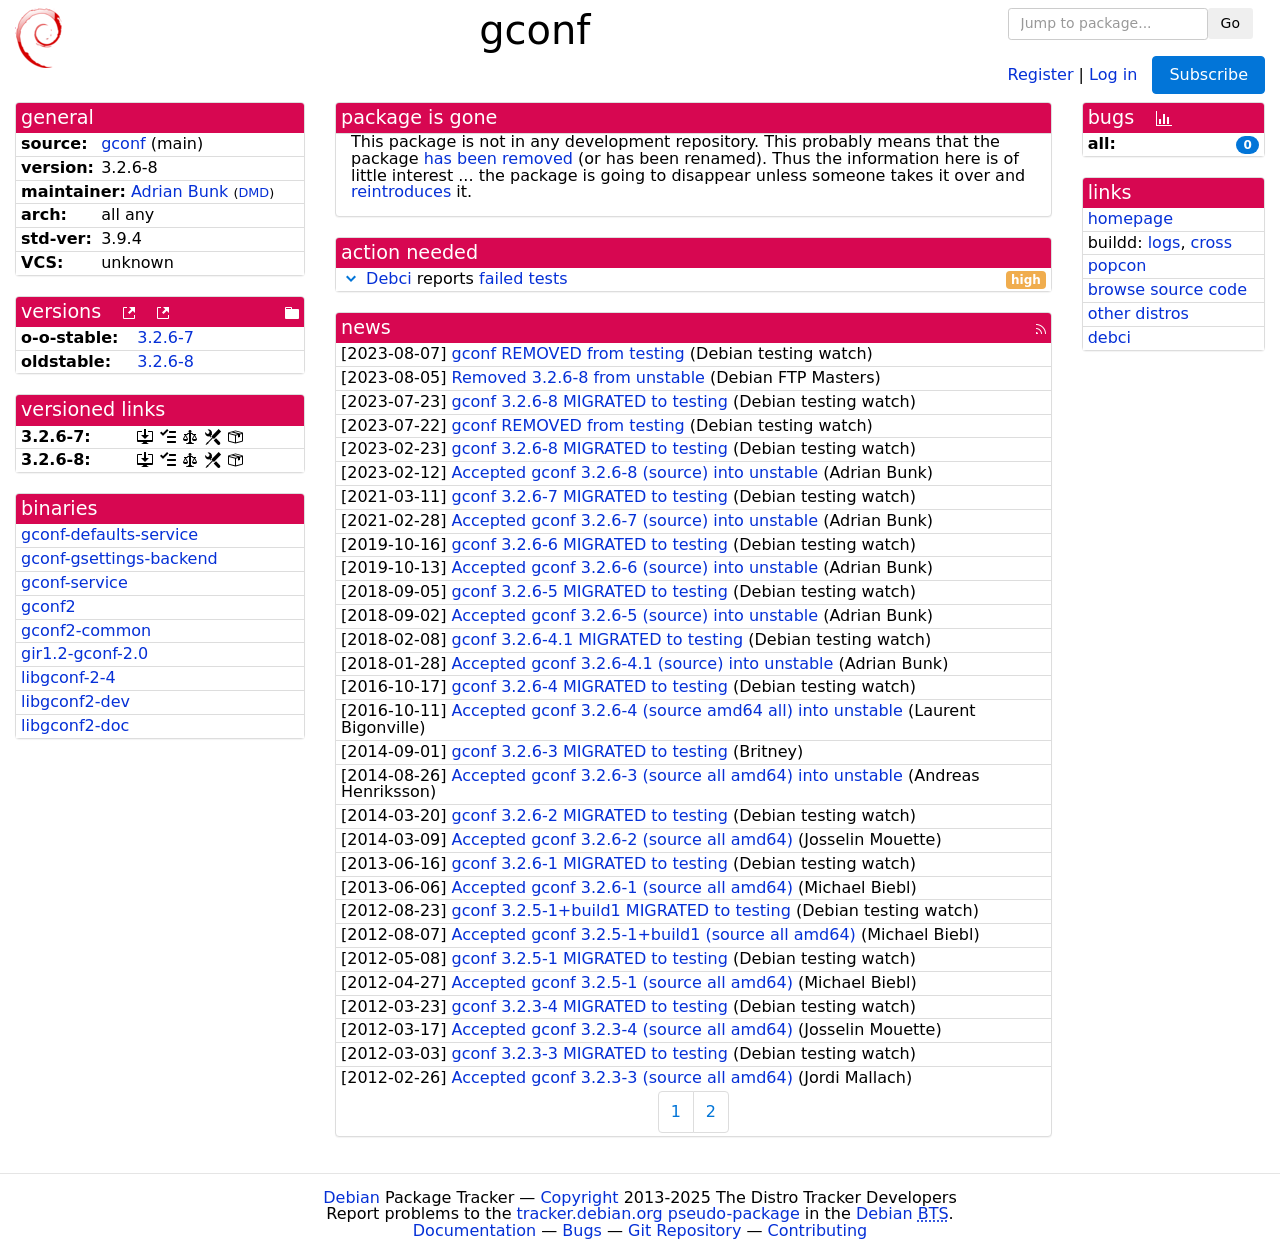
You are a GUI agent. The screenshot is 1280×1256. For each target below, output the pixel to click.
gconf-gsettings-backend (119, 558)
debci (1109, 337)
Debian (351, 1197)
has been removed (498, 158)
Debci (389, 278)
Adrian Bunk (179, 191)
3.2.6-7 (165, 337)
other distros (1138, 313)
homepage (1130, 218)
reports (693, 279)
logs (1164, 242)
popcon (1117, 265)
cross (1211, 242)
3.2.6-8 (165, 361)
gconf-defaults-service (109, 534)
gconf (123, 143)
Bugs (582, 1230)
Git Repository (684, 1230)
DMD (253, 192)
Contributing (818, 1230)
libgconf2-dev (75, 701)
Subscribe (1208, 74)
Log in (1113, 73)
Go (1230, 23)
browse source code (1167, 289)
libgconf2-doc (75, 725)
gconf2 (48, 606)
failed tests (523, 278)
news (366, 327)
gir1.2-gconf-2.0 (84, 653)
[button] (351, 278)
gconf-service (74, 582)
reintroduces (401, 191)
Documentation (474, 1230)
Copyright (579, 1197)
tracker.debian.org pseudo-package (658, 1213)
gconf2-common (86, 630)
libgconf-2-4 (68, 677)
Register (1041, 73)
